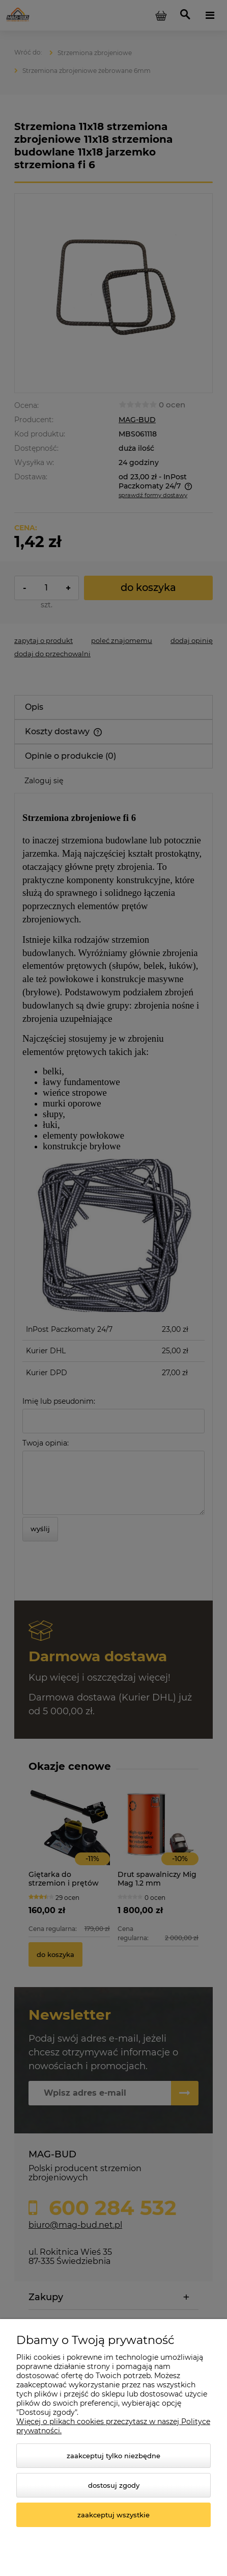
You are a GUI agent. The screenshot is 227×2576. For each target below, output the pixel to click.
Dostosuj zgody (113, 2485)
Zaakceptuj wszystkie (113, 2515)
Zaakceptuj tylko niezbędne (113, 2456)
